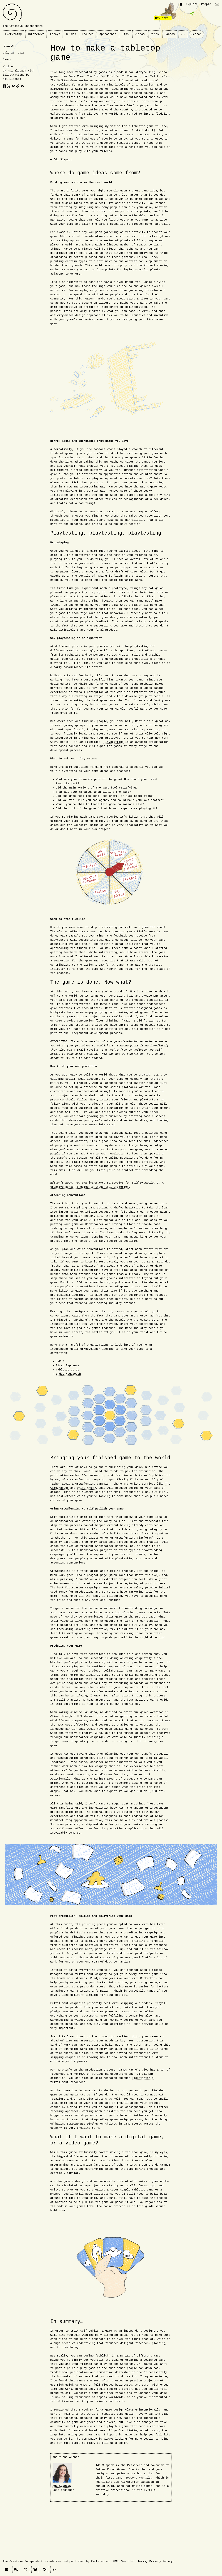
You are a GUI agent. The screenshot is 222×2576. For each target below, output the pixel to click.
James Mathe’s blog (134, 2069)
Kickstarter (100, 2561)
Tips (125, 34)
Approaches (107, 34)
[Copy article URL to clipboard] (17, 86)
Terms (142, 2561)
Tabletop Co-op (67, 1369)
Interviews (36, 34)
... (183, 34)
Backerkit (147, 1978)
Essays (55, 34)
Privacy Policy (161, 2561)
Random (170, 34)
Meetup (140, 721)
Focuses (87, 34)
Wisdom (140, 34)
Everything (13, 34)
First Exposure (67, 1365)
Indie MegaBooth (68, 1374)
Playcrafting (113, 742)
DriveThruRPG (87, 1488)
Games (7, 59)
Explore (192, 4)
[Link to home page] (12, 12)
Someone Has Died (120, 105)
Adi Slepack (18, 70)
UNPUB (60, 1361)
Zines (155, 34)
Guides (71, 34)
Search (196, 34)
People (206, 4)
